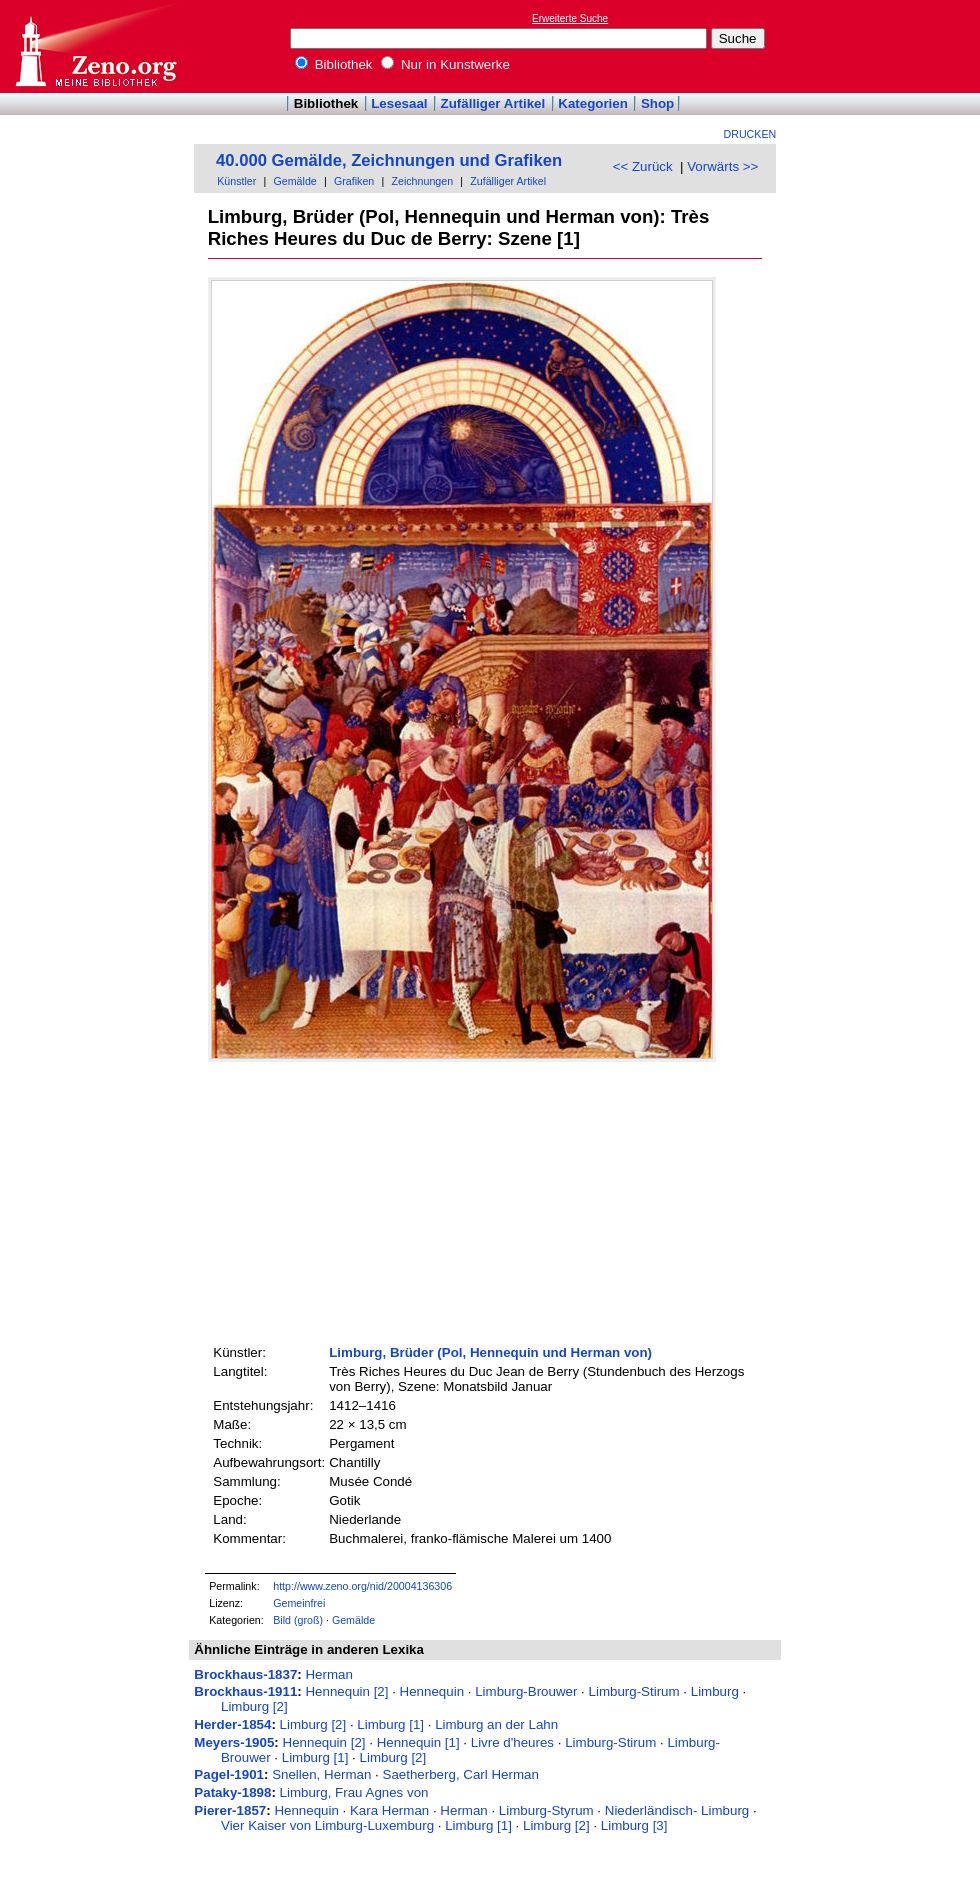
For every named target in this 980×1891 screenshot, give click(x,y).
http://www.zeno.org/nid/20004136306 (362, 1586)
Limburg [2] (254, 1706)
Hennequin (432, 1691)
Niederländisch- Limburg (677, 1810)
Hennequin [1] (418, 1742)
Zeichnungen (422, 181)
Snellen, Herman (321, 1774)
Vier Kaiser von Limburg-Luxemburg (327, 1825)
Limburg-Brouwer (526, 1691)
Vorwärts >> (722, 166)
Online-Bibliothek (95, 46)
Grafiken (354, 181)
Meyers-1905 (234, 1742)
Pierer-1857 (230, 1810)
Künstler (236, 181)
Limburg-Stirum (634, 1691)
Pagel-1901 (229, 1774)
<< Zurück (643, 166)
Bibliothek (334, 64)
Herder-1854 (232, 1724)
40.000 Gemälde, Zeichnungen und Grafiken (389, 160)
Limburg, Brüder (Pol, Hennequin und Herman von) (490, 1352)
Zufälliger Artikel (493, 103)
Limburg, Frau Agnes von (354, 1792)
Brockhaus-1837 (245, 1674)
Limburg (715, 1691)
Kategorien (593, 103)
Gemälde (295, 181)
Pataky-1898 (232, 1792)
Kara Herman (389, 1810)
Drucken (750, 134)
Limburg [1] (390, 1724)
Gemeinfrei (299, 1603)
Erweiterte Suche (570, 18)
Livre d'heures (512, 1742)
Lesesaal (399, 103)
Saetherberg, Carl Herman (461, 1774)
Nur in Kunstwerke (445, 64)
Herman (328, 1674)
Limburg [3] (634, 1825)
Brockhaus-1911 (245, 1691)
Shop (657, 103)
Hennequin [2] (346, 1691)
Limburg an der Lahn (496, 1724)
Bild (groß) (298, 1620)
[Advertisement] (888, 46)
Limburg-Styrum (546, 1810)
